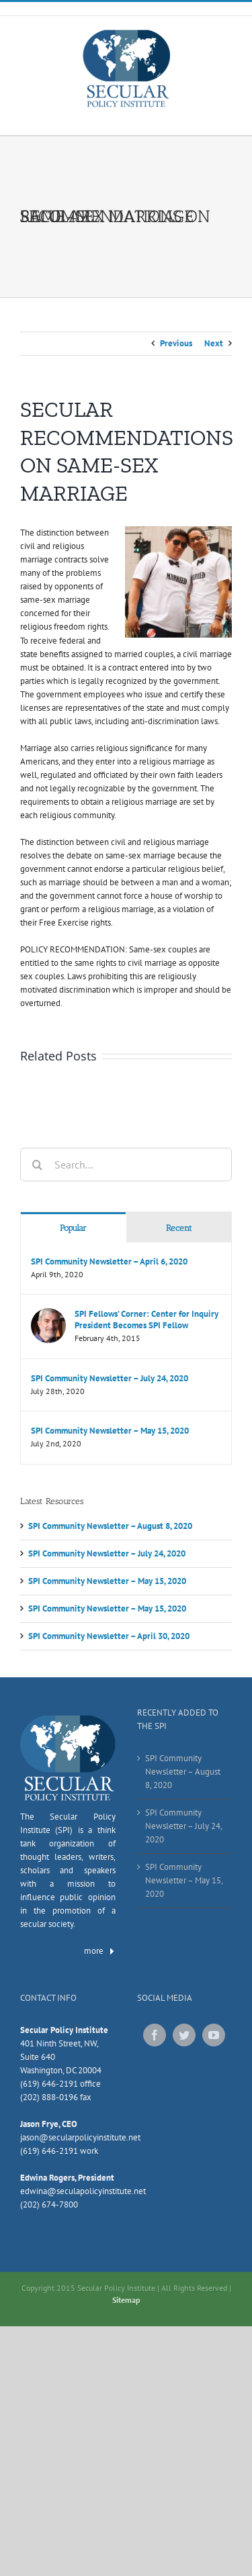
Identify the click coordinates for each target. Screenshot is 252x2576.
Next (213, 343)
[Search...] (126, 1164)
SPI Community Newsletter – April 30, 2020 (109, 1636)
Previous (176, 343)
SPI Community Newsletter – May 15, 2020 (110, 1430)
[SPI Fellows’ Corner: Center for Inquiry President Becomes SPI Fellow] (48, 1314)
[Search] (37, 1164)
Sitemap (126, 2300)
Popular (73, 1228)
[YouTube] (213, 2035)
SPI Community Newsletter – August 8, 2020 (110, 1526)
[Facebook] (154, 2035)
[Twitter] (184, 2035)
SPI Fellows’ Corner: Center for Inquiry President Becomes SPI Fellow (146, 1319)
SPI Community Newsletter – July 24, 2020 (109, 1378)
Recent (179, 1228)
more (100, 1950)
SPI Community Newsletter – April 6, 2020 (109, 1261)
